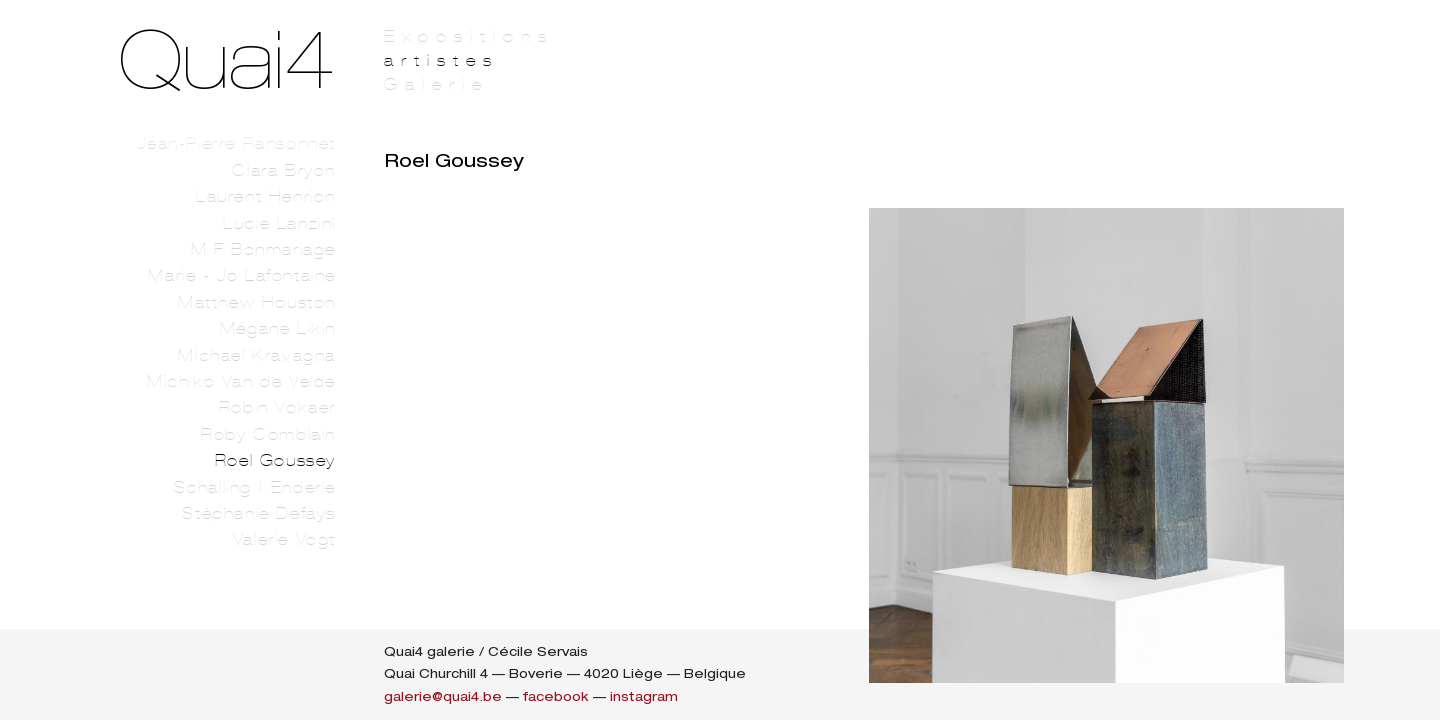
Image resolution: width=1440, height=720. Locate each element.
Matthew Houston (257, 302)
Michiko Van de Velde (241, 381)
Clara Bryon (284, 170)
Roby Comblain (268, 434)
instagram (644, 696)
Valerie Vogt (284, 539)
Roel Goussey (275, 460)
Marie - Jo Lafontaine (242, 275)
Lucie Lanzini (279, 223)
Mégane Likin (278, 328)
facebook (556, 696)
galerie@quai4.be (443, 696)
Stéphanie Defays (259, 513)
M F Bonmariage (263, 249)
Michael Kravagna (257, 355)
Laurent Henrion (266, 196)
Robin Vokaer (277, 407)
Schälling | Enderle (255, 487)
